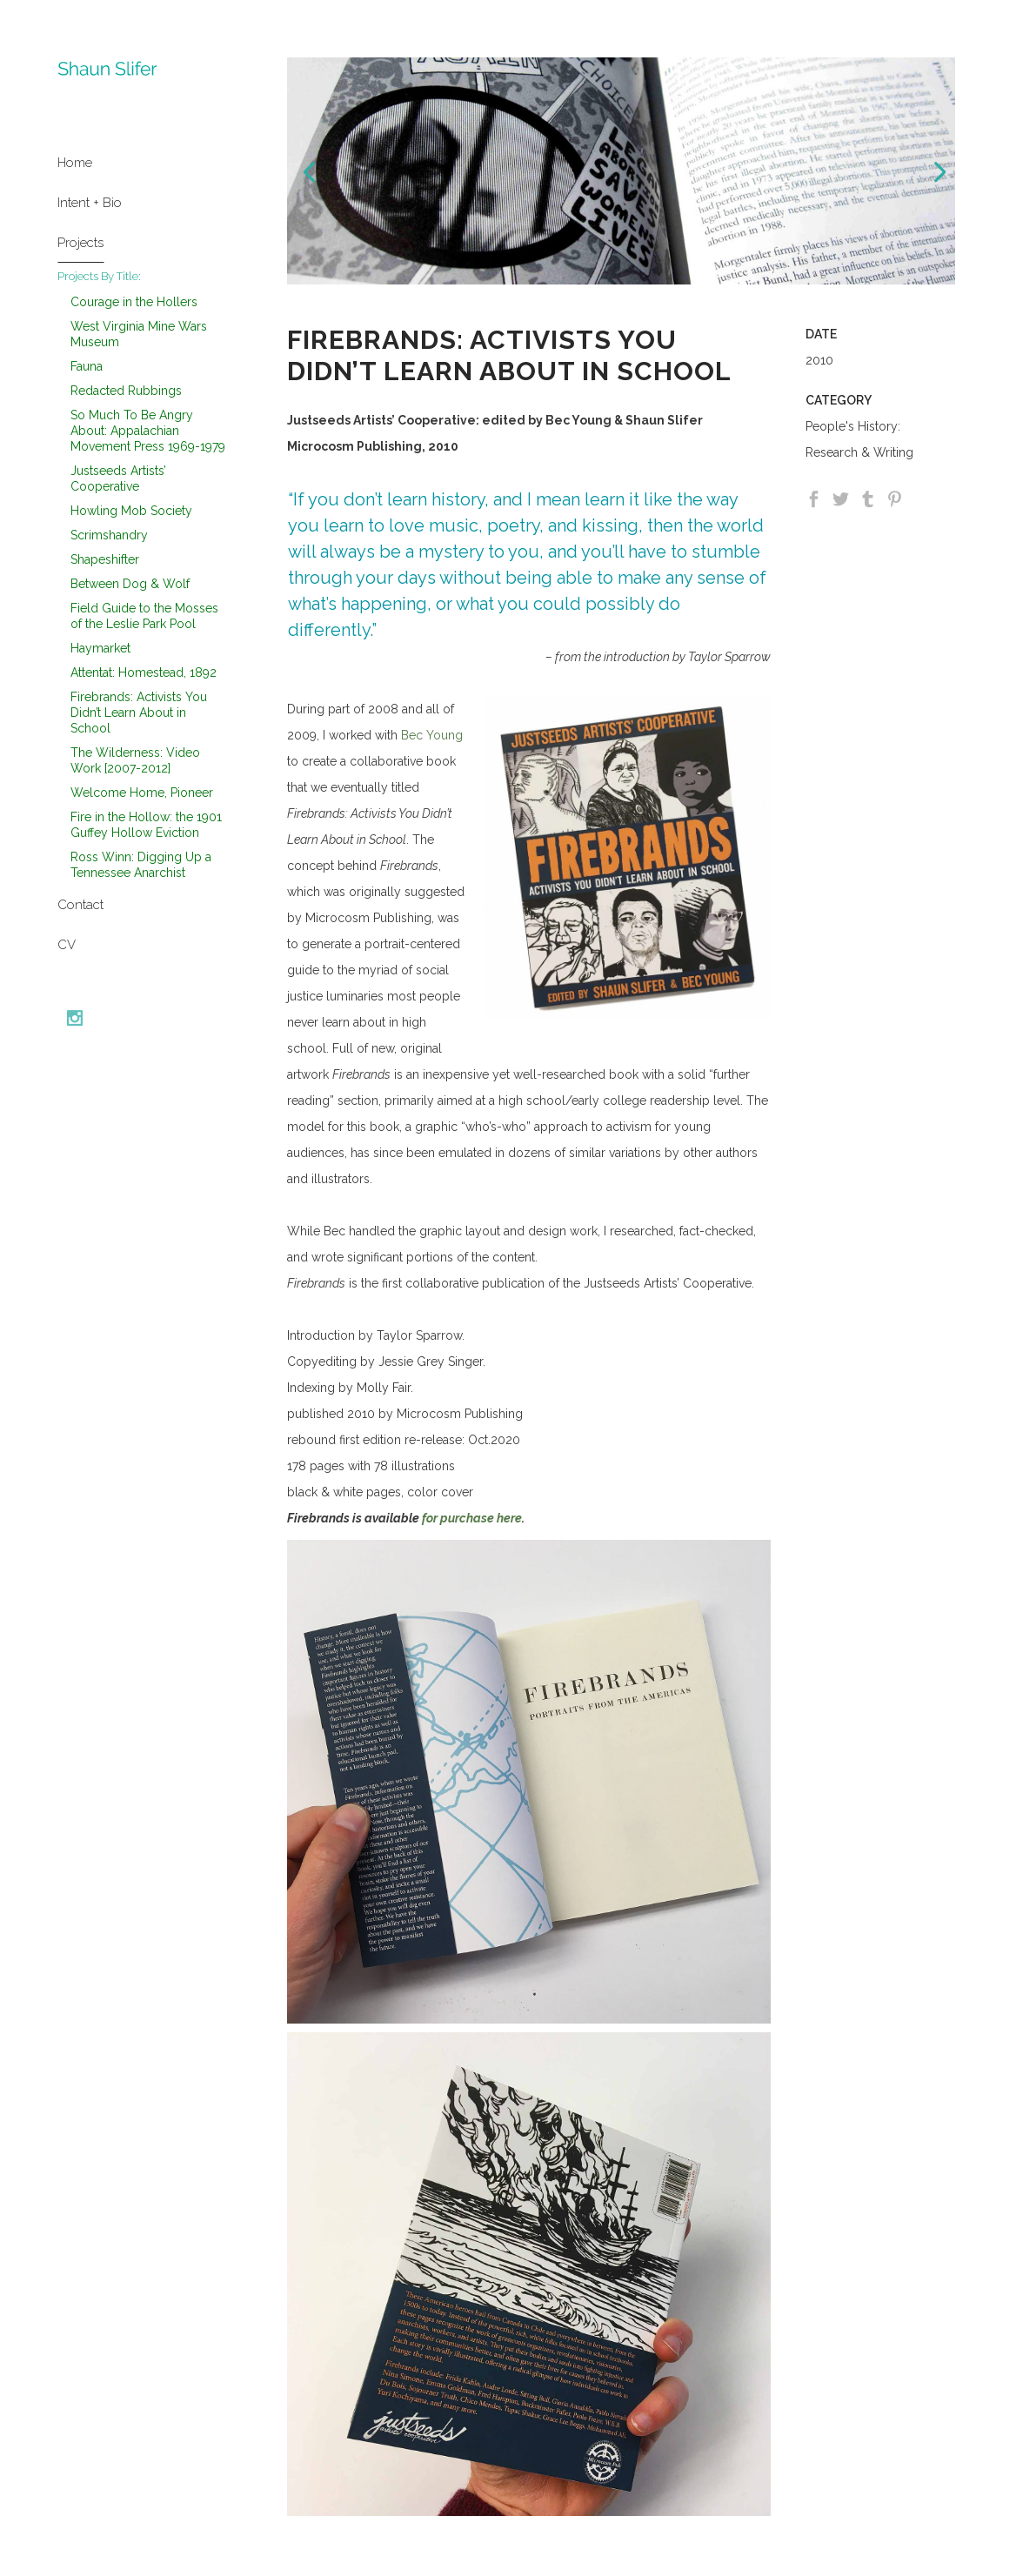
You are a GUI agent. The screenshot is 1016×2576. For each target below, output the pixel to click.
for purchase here (470, 1518)
